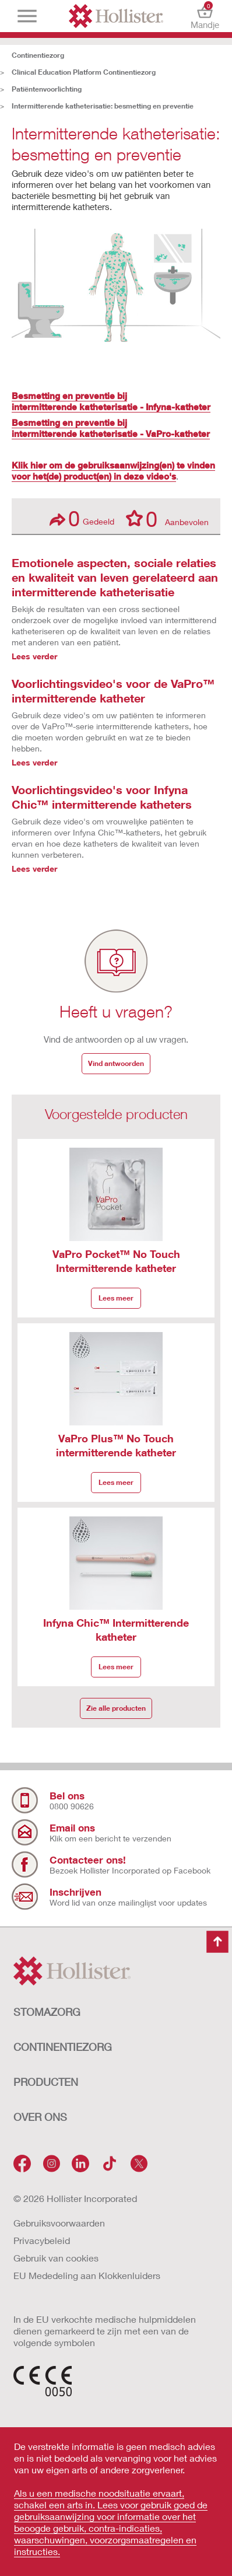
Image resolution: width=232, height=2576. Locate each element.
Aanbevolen (167, 518)
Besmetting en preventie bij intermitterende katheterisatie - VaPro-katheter (111, 428)
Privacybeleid (41, 2240)
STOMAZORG (46, 2011)
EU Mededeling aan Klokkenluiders (86, 2275)
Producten (45, 2081)
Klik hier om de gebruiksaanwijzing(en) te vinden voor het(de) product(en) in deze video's (113, 470)
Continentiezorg (38, 55)
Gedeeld (82, 518)
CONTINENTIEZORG (62, 2046)
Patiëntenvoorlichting (47, 89)
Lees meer (116, 1298)
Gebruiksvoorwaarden (59, 2222)
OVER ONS (40, 2116)
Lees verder (34, 656)
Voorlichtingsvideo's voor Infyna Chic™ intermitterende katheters (102, 796)
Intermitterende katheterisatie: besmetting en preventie (103, 106)
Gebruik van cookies (56, 2257)
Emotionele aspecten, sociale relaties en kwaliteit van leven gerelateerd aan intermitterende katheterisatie (115, 577)
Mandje (205, 16)
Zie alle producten (116, 1708)
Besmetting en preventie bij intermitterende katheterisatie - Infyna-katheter (111, 401)
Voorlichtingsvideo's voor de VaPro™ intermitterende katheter (113, 690)
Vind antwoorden (116, 1063)
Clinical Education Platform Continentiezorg (84, 72)
